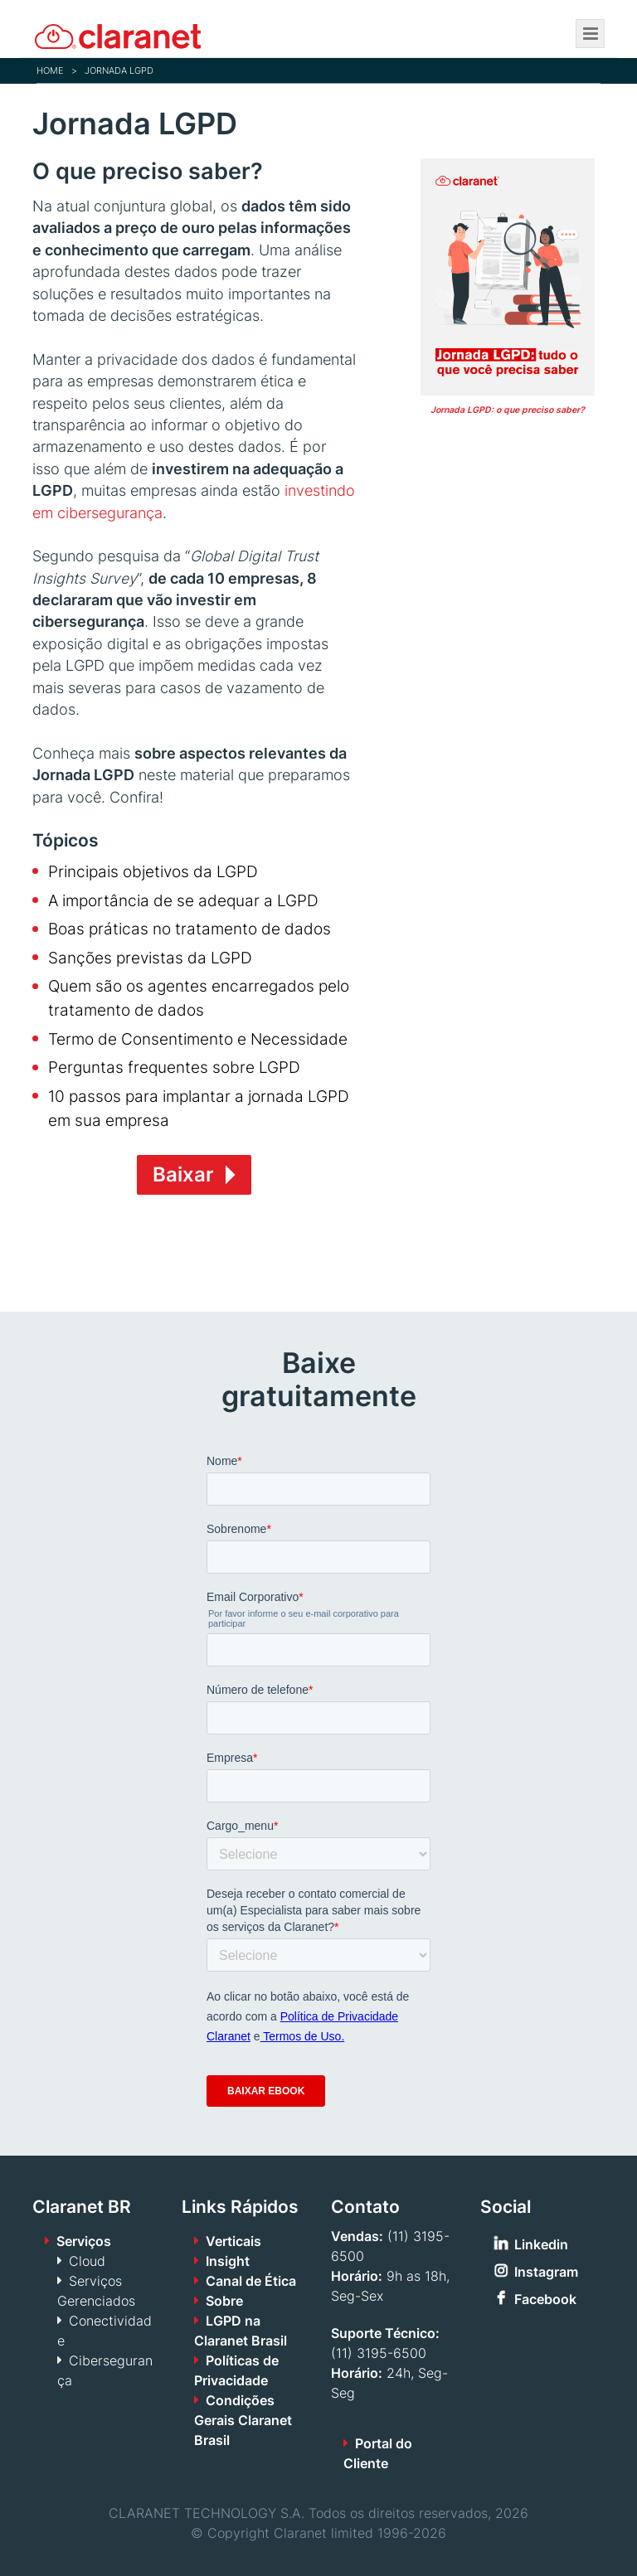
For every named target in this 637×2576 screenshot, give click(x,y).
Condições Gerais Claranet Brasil (243, 2420)
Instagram (546, 2271)
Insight (228, 2261)
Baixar (183, 1174)
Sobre (224, 2300)
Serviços (83, 2241)
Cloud (87, 2261)
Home (50, 70)
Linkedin (541, 2244)
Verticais (233, 2241)
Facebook (545, 2299)
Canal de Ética (251, 2281)
